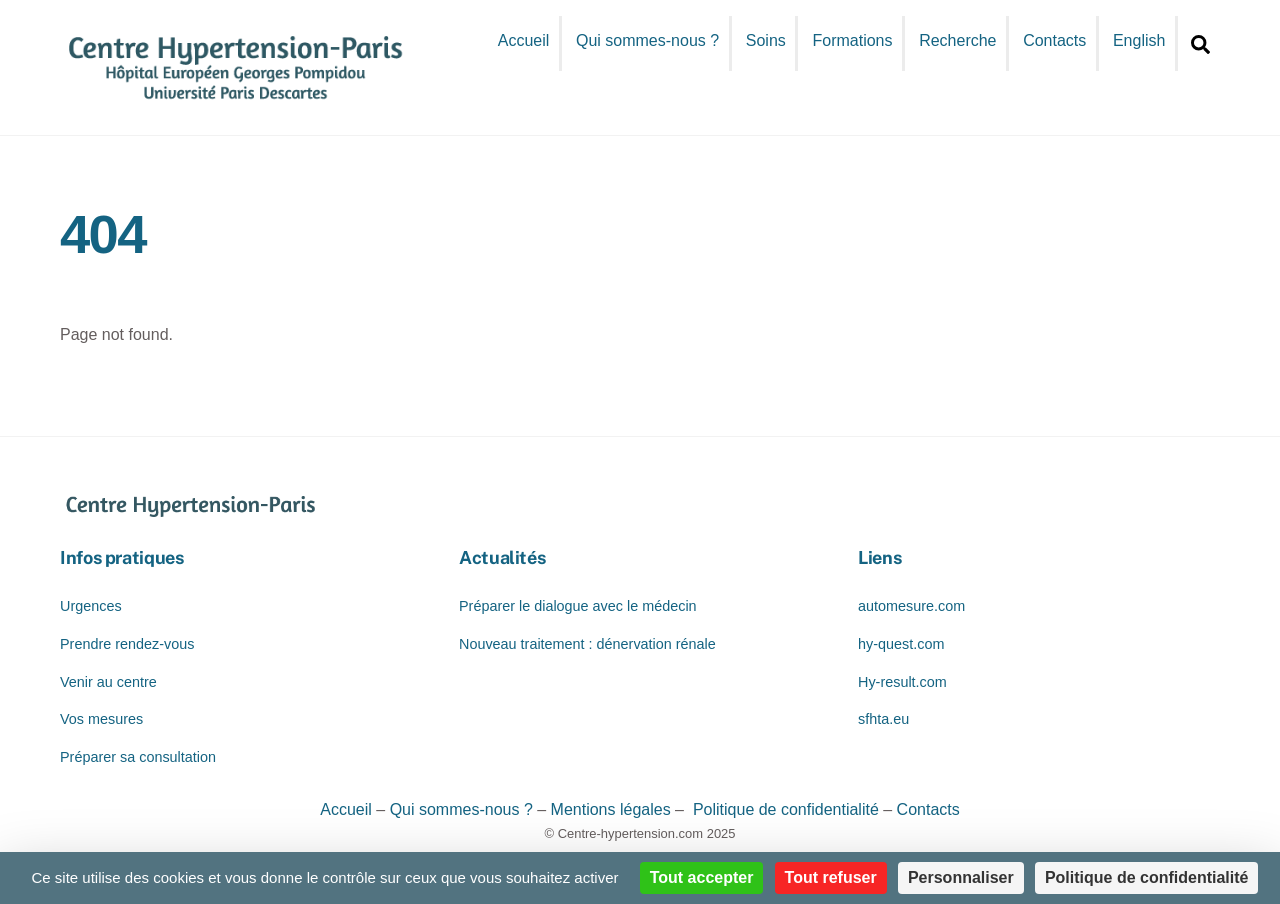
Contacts (1054, 40)
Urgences (91, 606)
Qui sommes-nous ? (647, 40)
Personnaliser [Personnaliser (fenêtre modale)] (961, 877)
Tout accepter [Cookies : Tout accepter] (702, 877)
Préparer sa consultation (138, 757)
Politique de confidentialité (783, 809)
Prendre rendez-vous (127, 644)
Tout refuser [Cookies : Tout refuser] (831, 877)
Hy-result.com (902, 682)
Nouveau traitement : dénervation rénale (587, 644)
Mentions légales (611, 809)
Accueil (524, 40)
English (1139, 40)
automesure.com (911, 606)
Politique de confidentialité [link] (1147, 877)
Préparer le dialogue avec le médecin (578, 606)
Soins (766, 40)
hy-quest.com (901, 644)
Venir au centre (108, 682)
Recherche (957, 40)
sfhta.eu (883, 719)
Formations (852, 40)
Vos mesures (101, 719)
